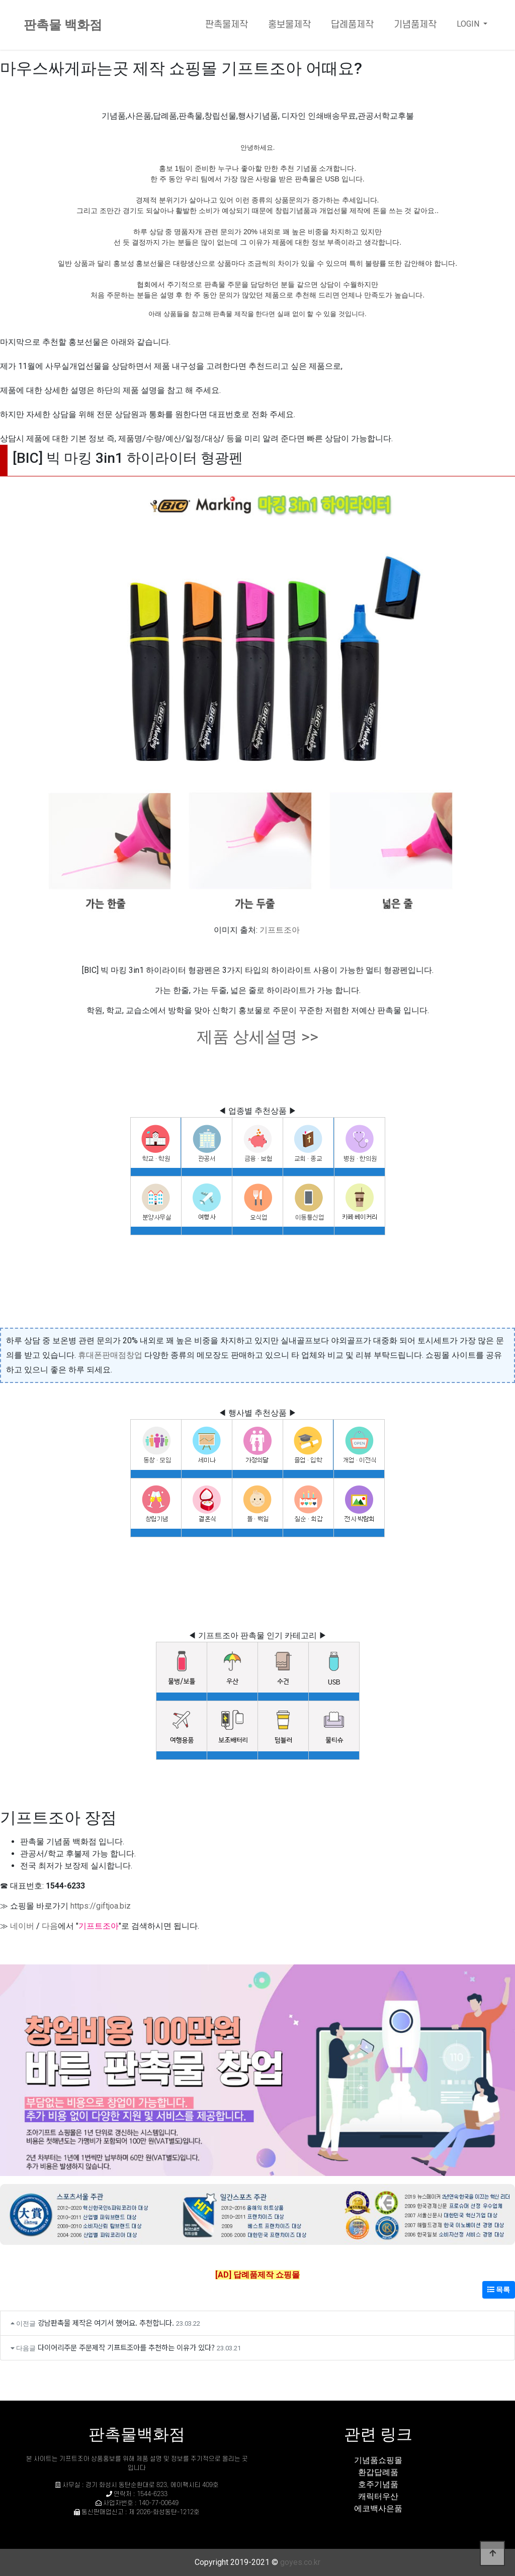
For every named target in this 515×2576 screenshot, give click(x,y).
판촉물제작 (226, 25)
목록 (498, 2290)
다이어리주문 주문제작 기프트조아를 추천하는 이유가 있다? (126, 2347)
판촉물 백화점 (63, 25)
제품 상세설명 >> (257, 1036)
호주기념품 (378, 2484)
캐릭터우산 (378, 2496)
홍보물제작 (289, 25)
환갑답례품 (378, 2472)
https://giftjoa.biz (100, 1906)
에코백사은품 (378, 2508)
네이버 (22, 1926)
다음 (50, 1926)
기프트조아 (280, 930)
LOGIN (469, 24)
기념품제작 (415, 25)
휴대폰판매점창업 (110, 1355)
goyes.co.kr (300, 2562)
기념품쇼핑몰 (378, 2460)
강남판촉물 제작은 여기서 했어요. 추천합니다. (106, 2322)
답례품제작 (352, 25)
